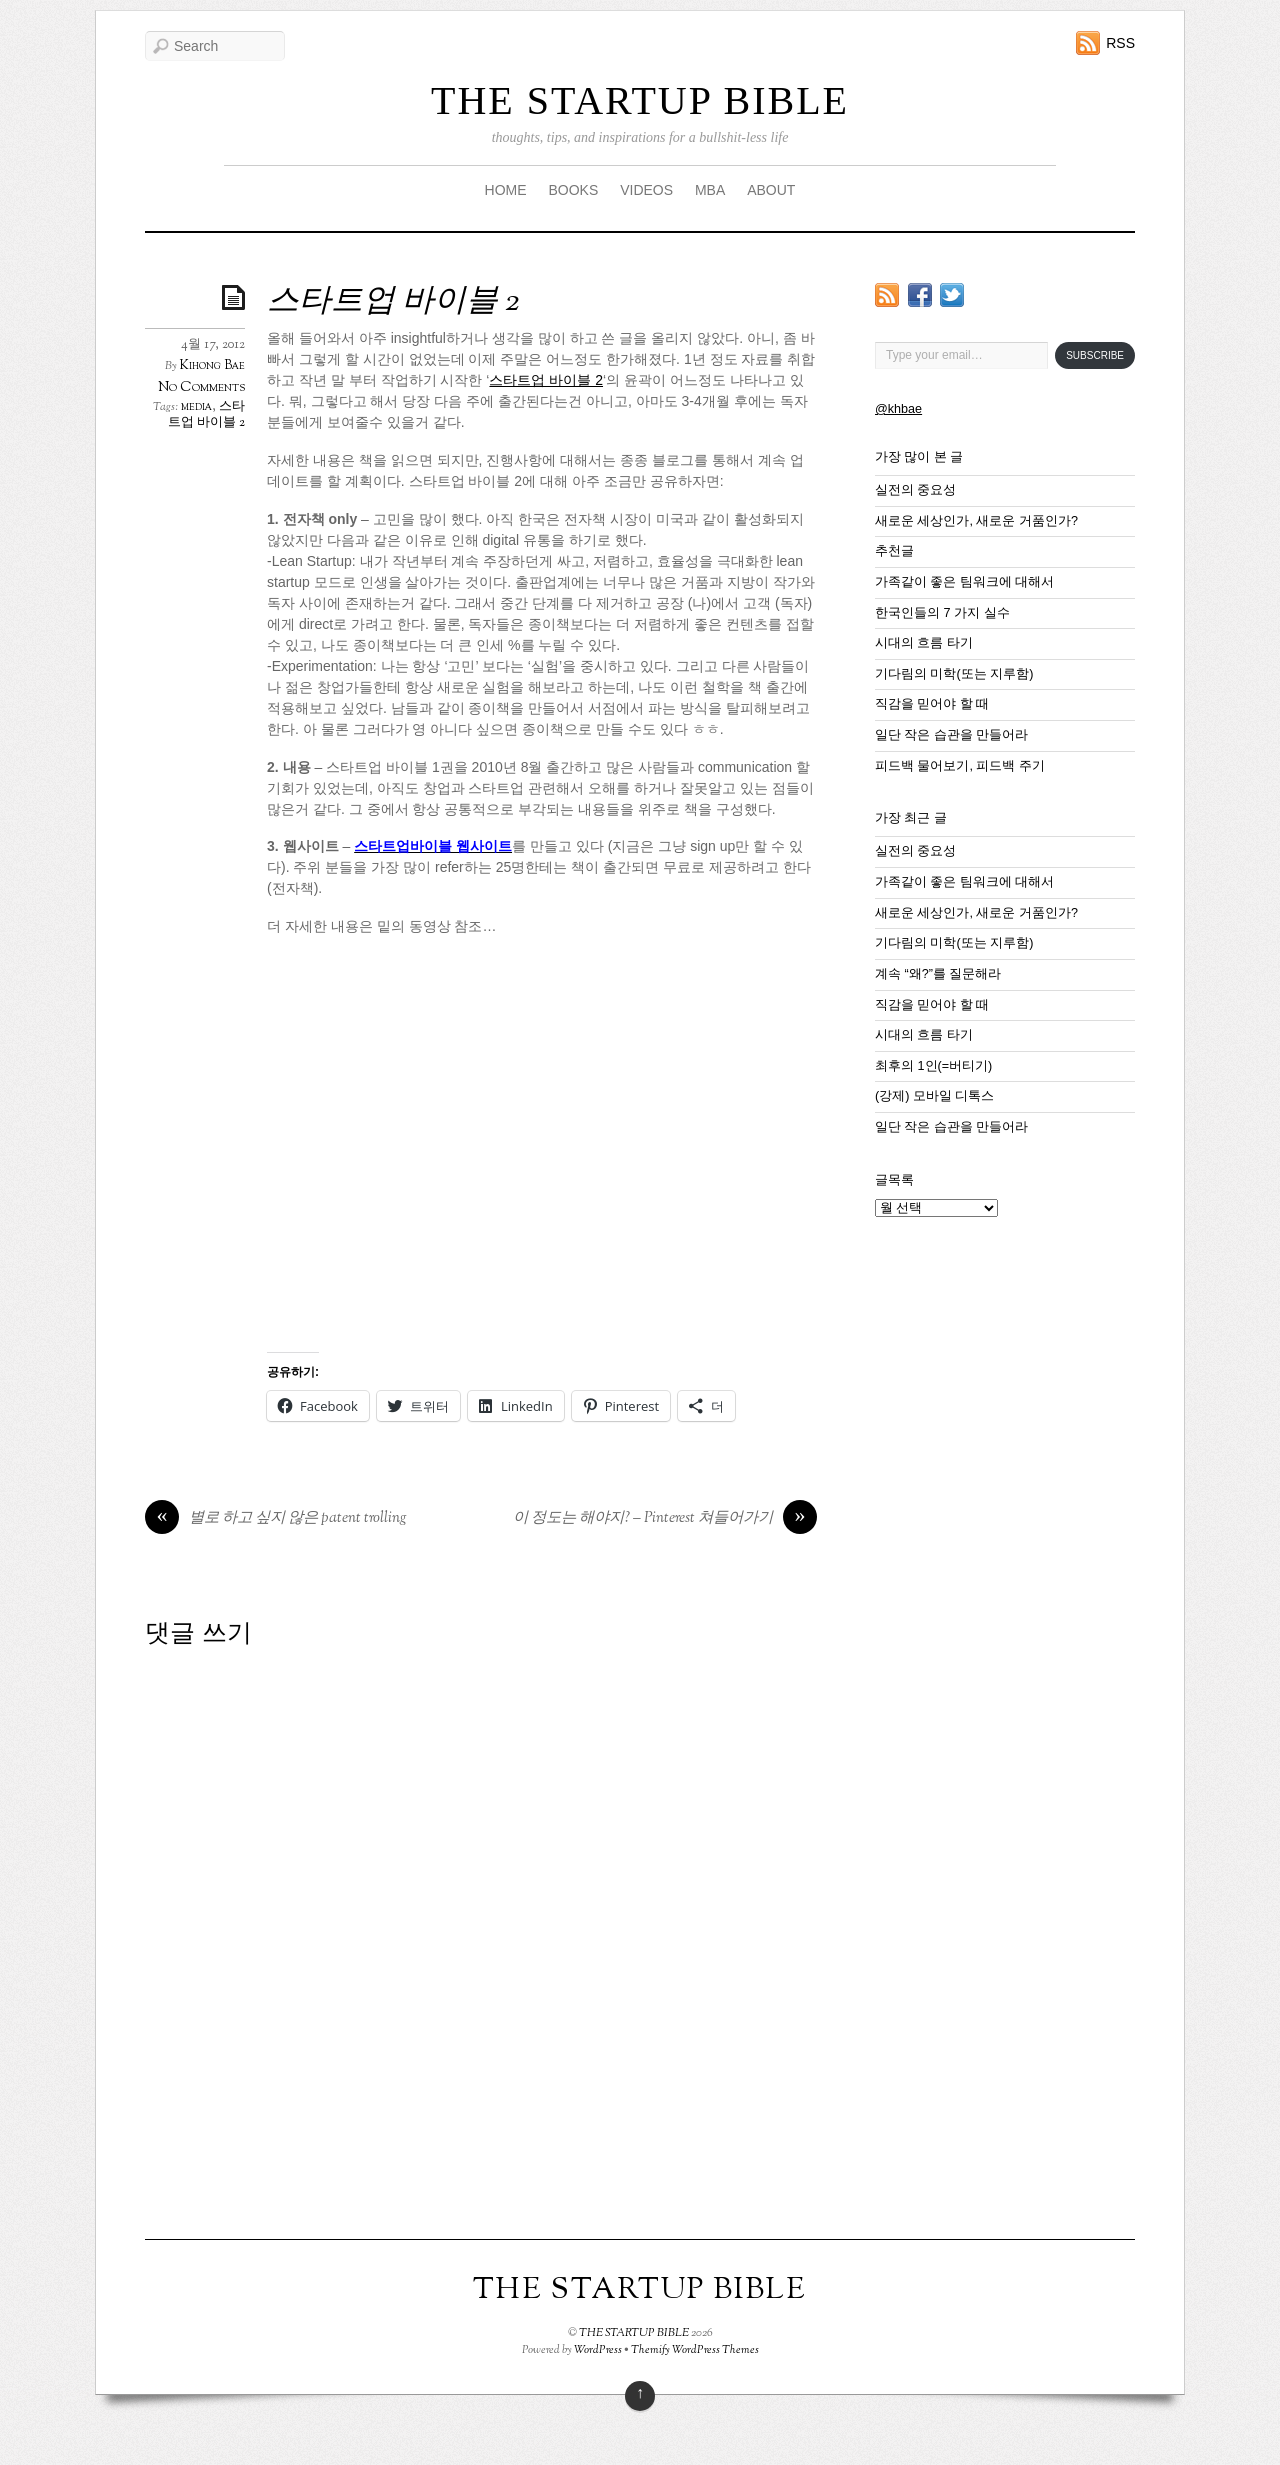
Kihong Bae (212, 366)
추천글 (894, 551)
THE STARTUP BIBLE (640, 100)
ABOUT (771, 190)
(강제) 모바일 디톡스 (934, 1096)
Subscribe (1095, 355)
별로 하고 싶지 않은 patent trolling (276, 1519)
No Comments (201, 387)
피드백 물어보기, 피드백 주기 (960, 766)
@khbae (898, 409)
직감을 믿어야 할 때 (932, 704)
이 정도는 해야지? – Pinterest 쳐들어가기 (665, 1519)
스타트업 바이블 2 (393, 302)
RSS (1120, 43)
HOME (506, 190)
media (196, 407)
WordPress (598, 2350)
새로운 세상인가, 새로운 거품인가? (976, 521)
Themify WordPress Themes (695, 2350)
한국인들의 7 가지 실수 (942, 613)
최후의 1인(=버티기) (933, 1066)
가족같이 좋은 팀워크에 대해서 (965, 582)
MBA (710, 190)
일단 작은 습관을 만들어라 (952, 735)
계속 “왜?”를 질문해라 (938, 974)
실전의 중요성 (916, 490)
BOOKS (573, 190)
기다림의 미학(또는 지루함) (954, 674)
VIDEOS (646, 190)
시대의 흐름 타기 (924, 643)
